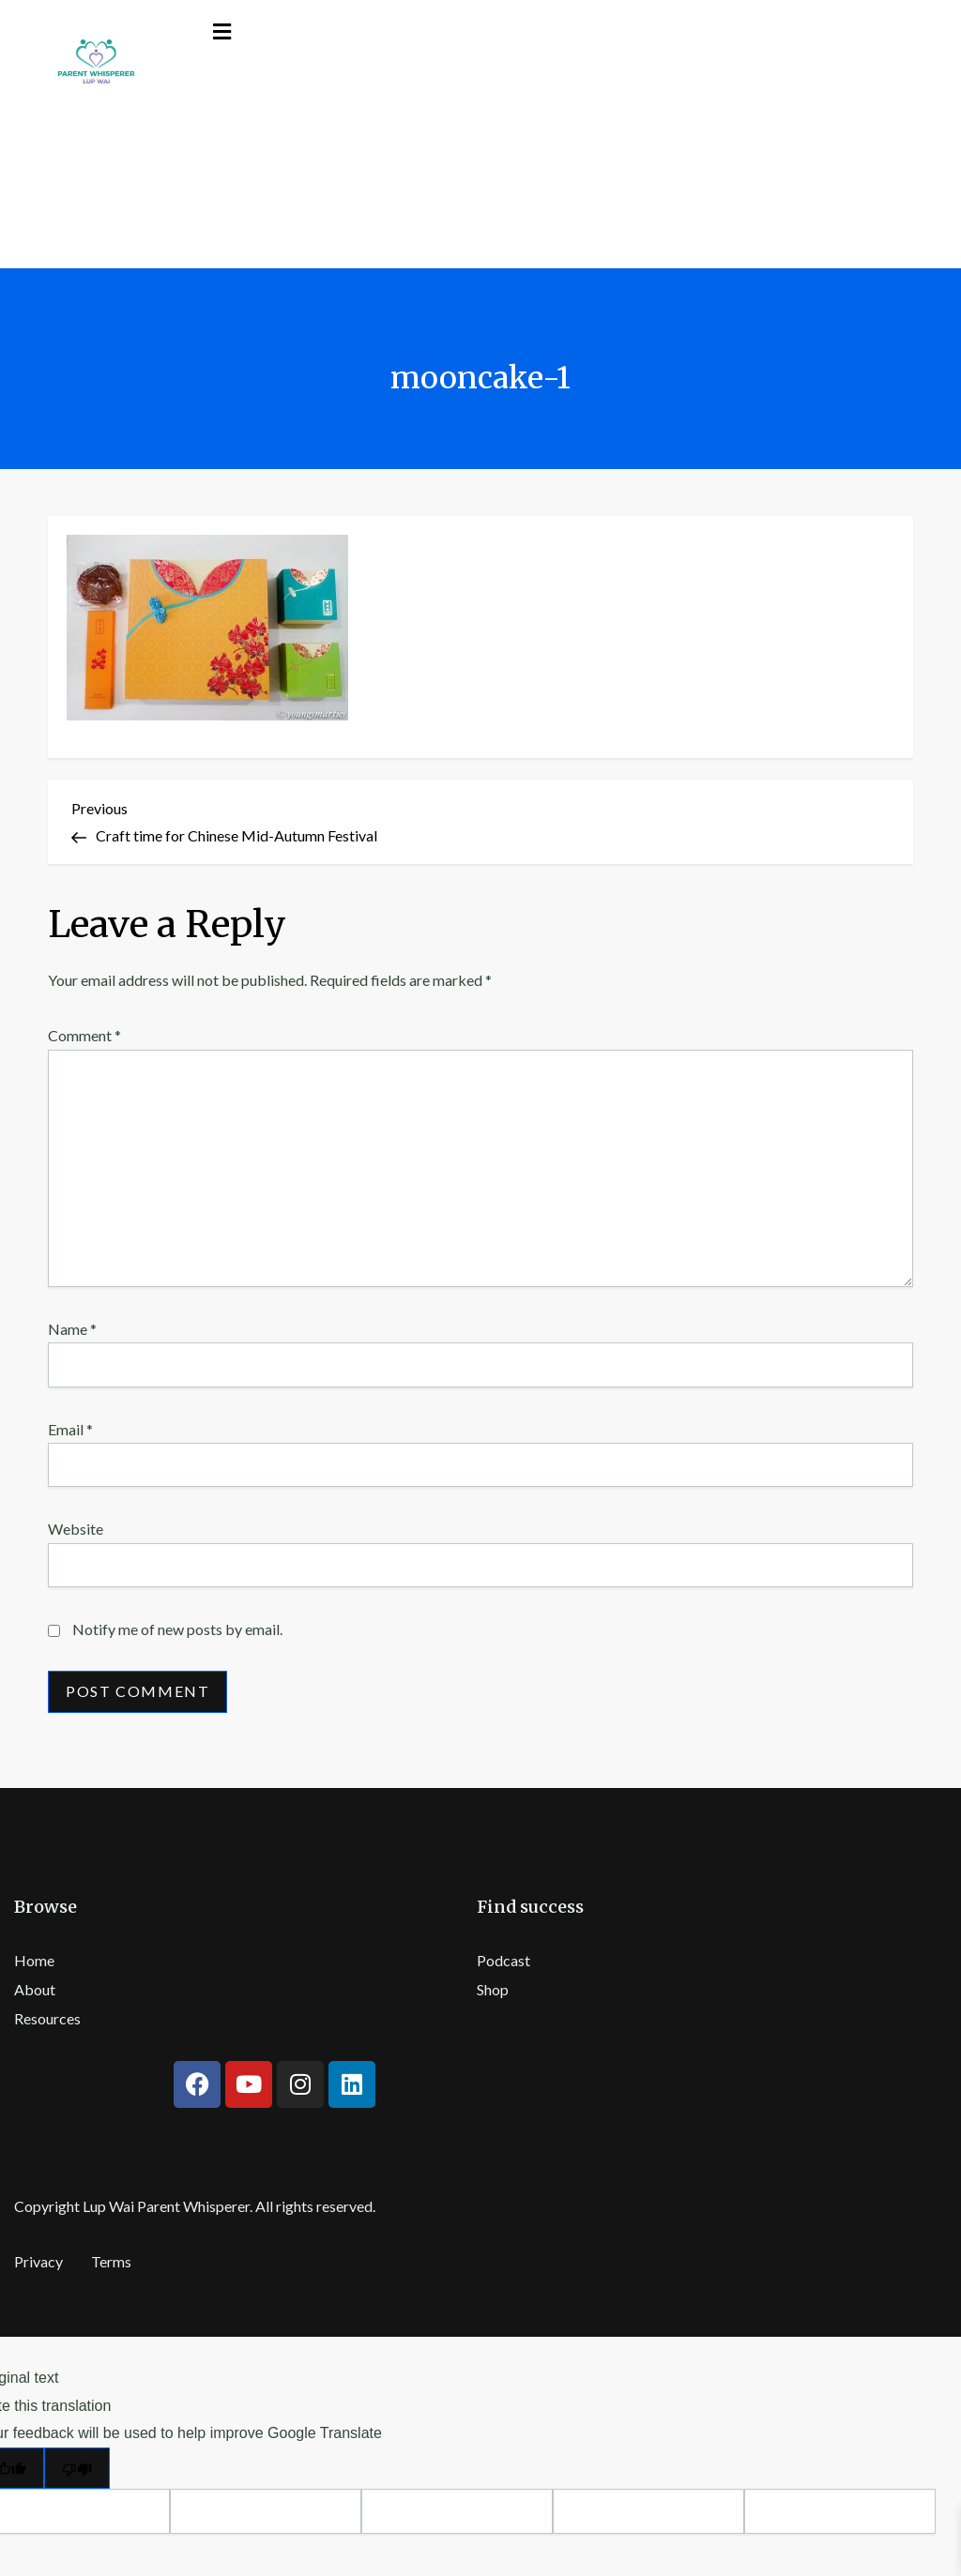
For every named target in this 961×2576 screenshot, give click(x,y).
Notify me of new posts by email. (177, 1629)
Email (70, 1429)
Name (72, 1329)
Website (75, 1529)
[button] (222, 31)
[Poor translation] (77, 2468)
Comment (84, 1035)
